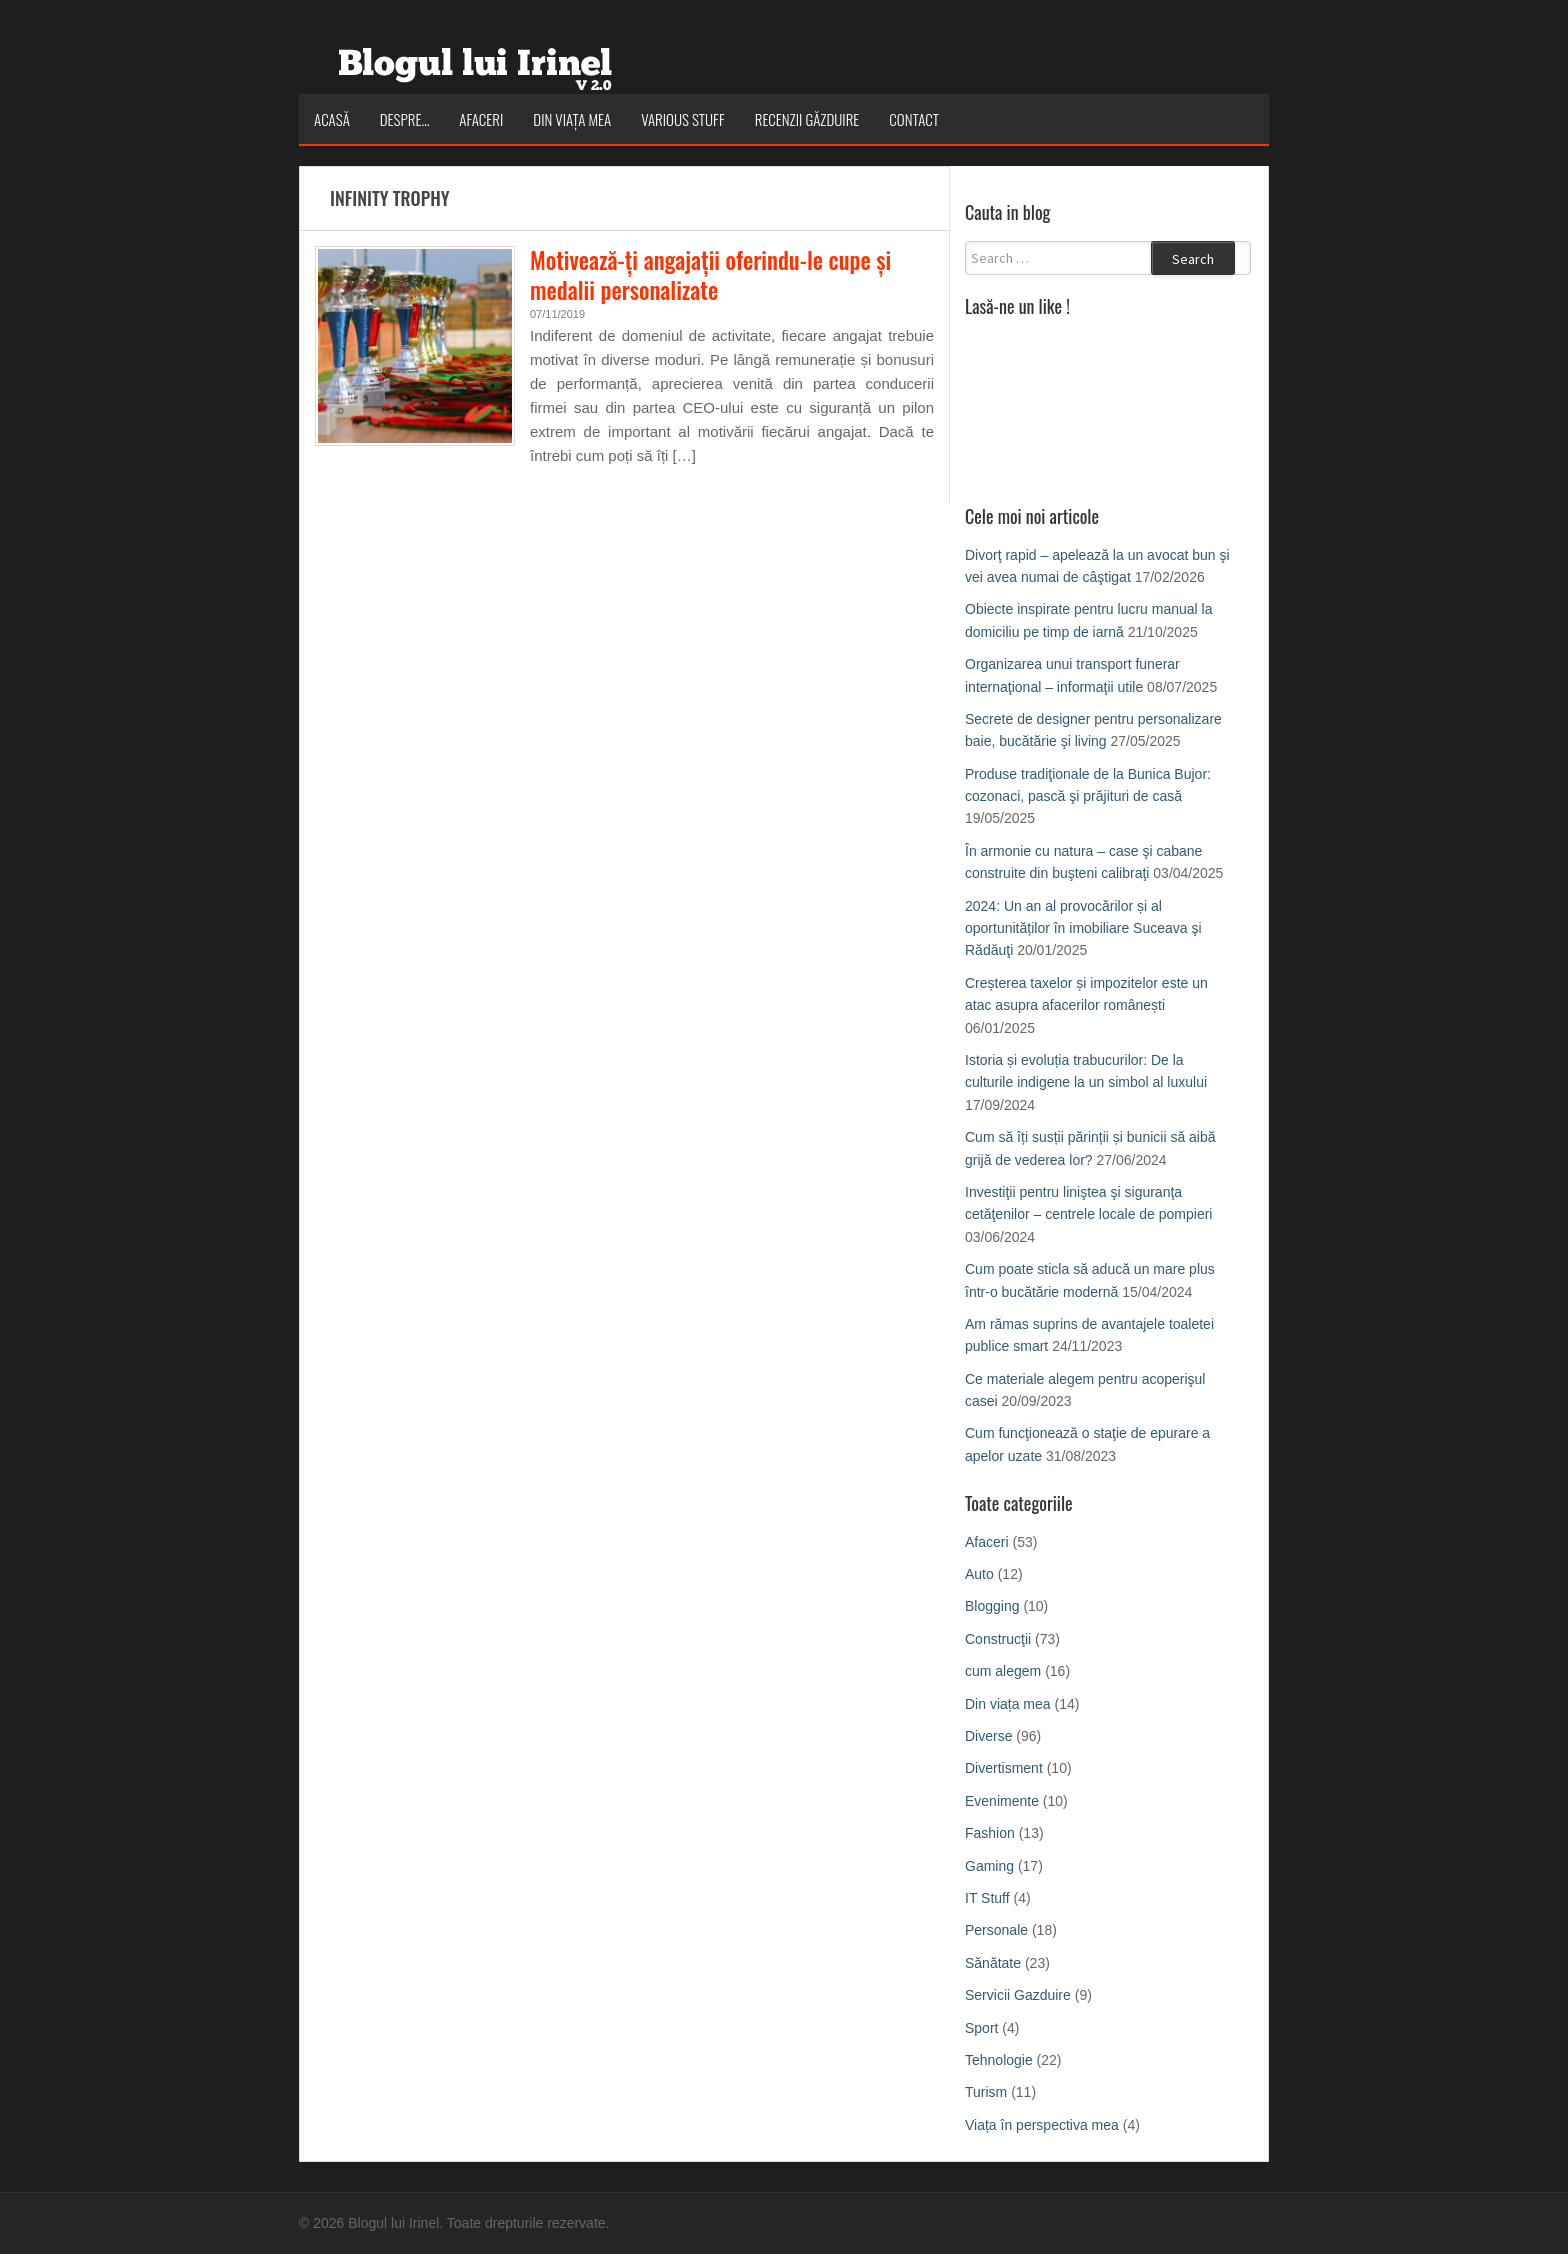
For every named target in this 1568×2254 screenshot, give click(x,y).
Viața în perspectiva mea (1042, 2125)
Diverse (988, 1736)
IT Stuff (987, 1898)
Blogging (992, 1606)
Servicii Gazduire (1018, 1995)
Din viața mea (572, 119)
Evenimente (1002, 1801)
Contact (914, 119)
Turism (986, 2092)
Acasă (332, 119)
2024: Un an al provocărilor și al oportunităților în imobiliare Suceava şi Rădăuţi (1083, 928)
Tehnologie (999, 2060)
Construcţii (998, 1639)
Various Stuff (683, 119)
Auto (979, 1574)
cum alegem (1003, 1671)
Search (1193, 259)
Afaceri (481, 119)
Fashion (990, 1833)
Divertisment (1004, 1768)
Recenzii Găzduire (807, 119)
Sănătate (993, 1963)
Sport (981, 2028)
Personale (996, 1930)
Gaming (989, 1866)
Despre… (405, 119)
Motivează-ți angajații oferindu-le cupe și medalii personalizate (710, 275)
